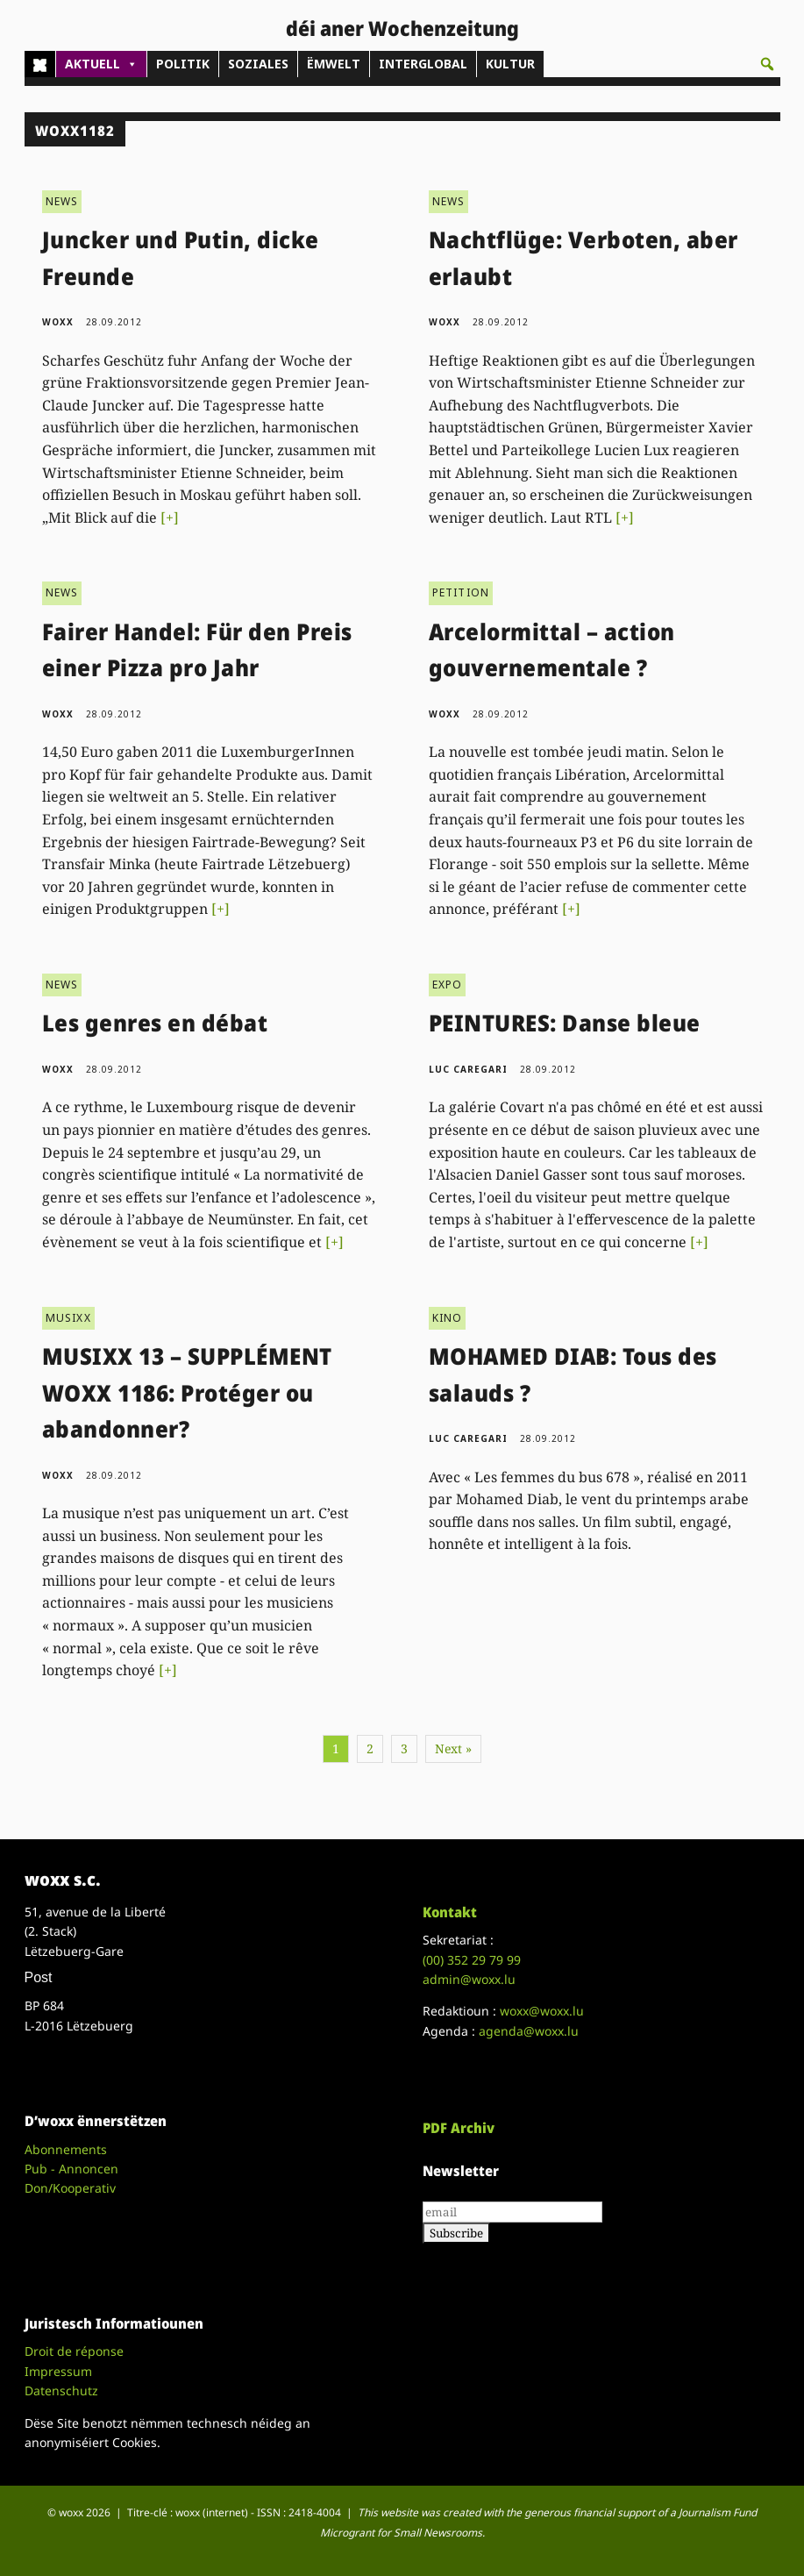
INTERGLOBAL (423, 63)
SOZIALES (258, 63)
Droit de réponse (74, 2351)
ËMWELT (333, 63)
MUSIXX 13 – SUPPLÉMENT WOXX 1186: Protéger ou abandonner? (187, 1392)
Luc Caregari (468, 1069)
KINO (447, 1317)
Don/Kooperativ (70, 2188)
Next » (453, 1748)
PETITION (461, 592)
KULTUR (510, 63)
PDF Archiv (458, 2127)
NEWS (62, 201)
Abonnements (66, 2149)
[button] (767, 64)
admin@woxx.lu (469, 1979)
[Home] (40, 64)
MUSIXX (68, 1317)
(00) (472, 1960)
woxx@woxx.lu (542, 2010)
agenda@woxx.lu (529, 2031)
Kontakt (450, 1912)
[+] (169, 517)
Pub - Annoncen (71, 2168)
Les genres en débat (155, 1022)
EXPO (447, 984)
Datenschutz (61, 2390)
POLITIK (183, 63)
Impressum (58, 2371)
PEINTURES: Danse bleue (565, 1022)
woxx (59, 322)
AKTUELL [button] (101, 64)
